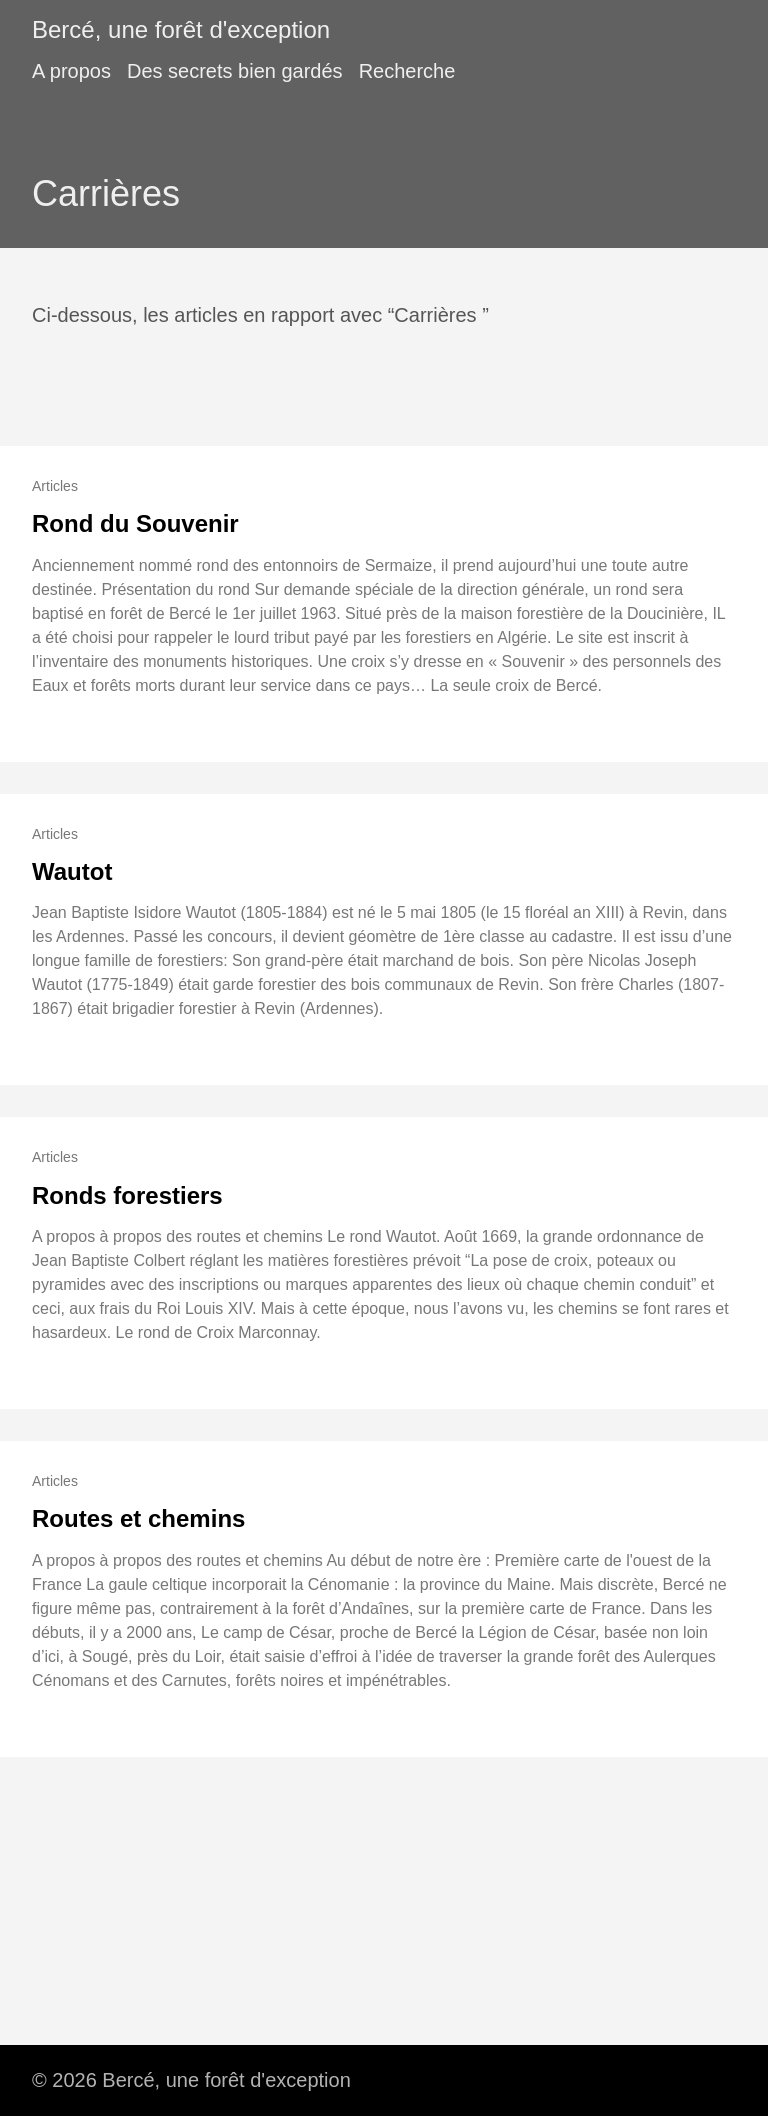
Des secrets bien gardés (235, 71)
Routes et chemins (138, 1518)
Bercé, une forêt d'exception (181, 29)
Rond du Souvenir (135, 523)
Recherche (407, 71)
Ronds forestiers (127, 1195)
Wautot (72, 871)
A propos (71, 71)
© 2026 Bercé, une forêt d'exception (191, 2080)
